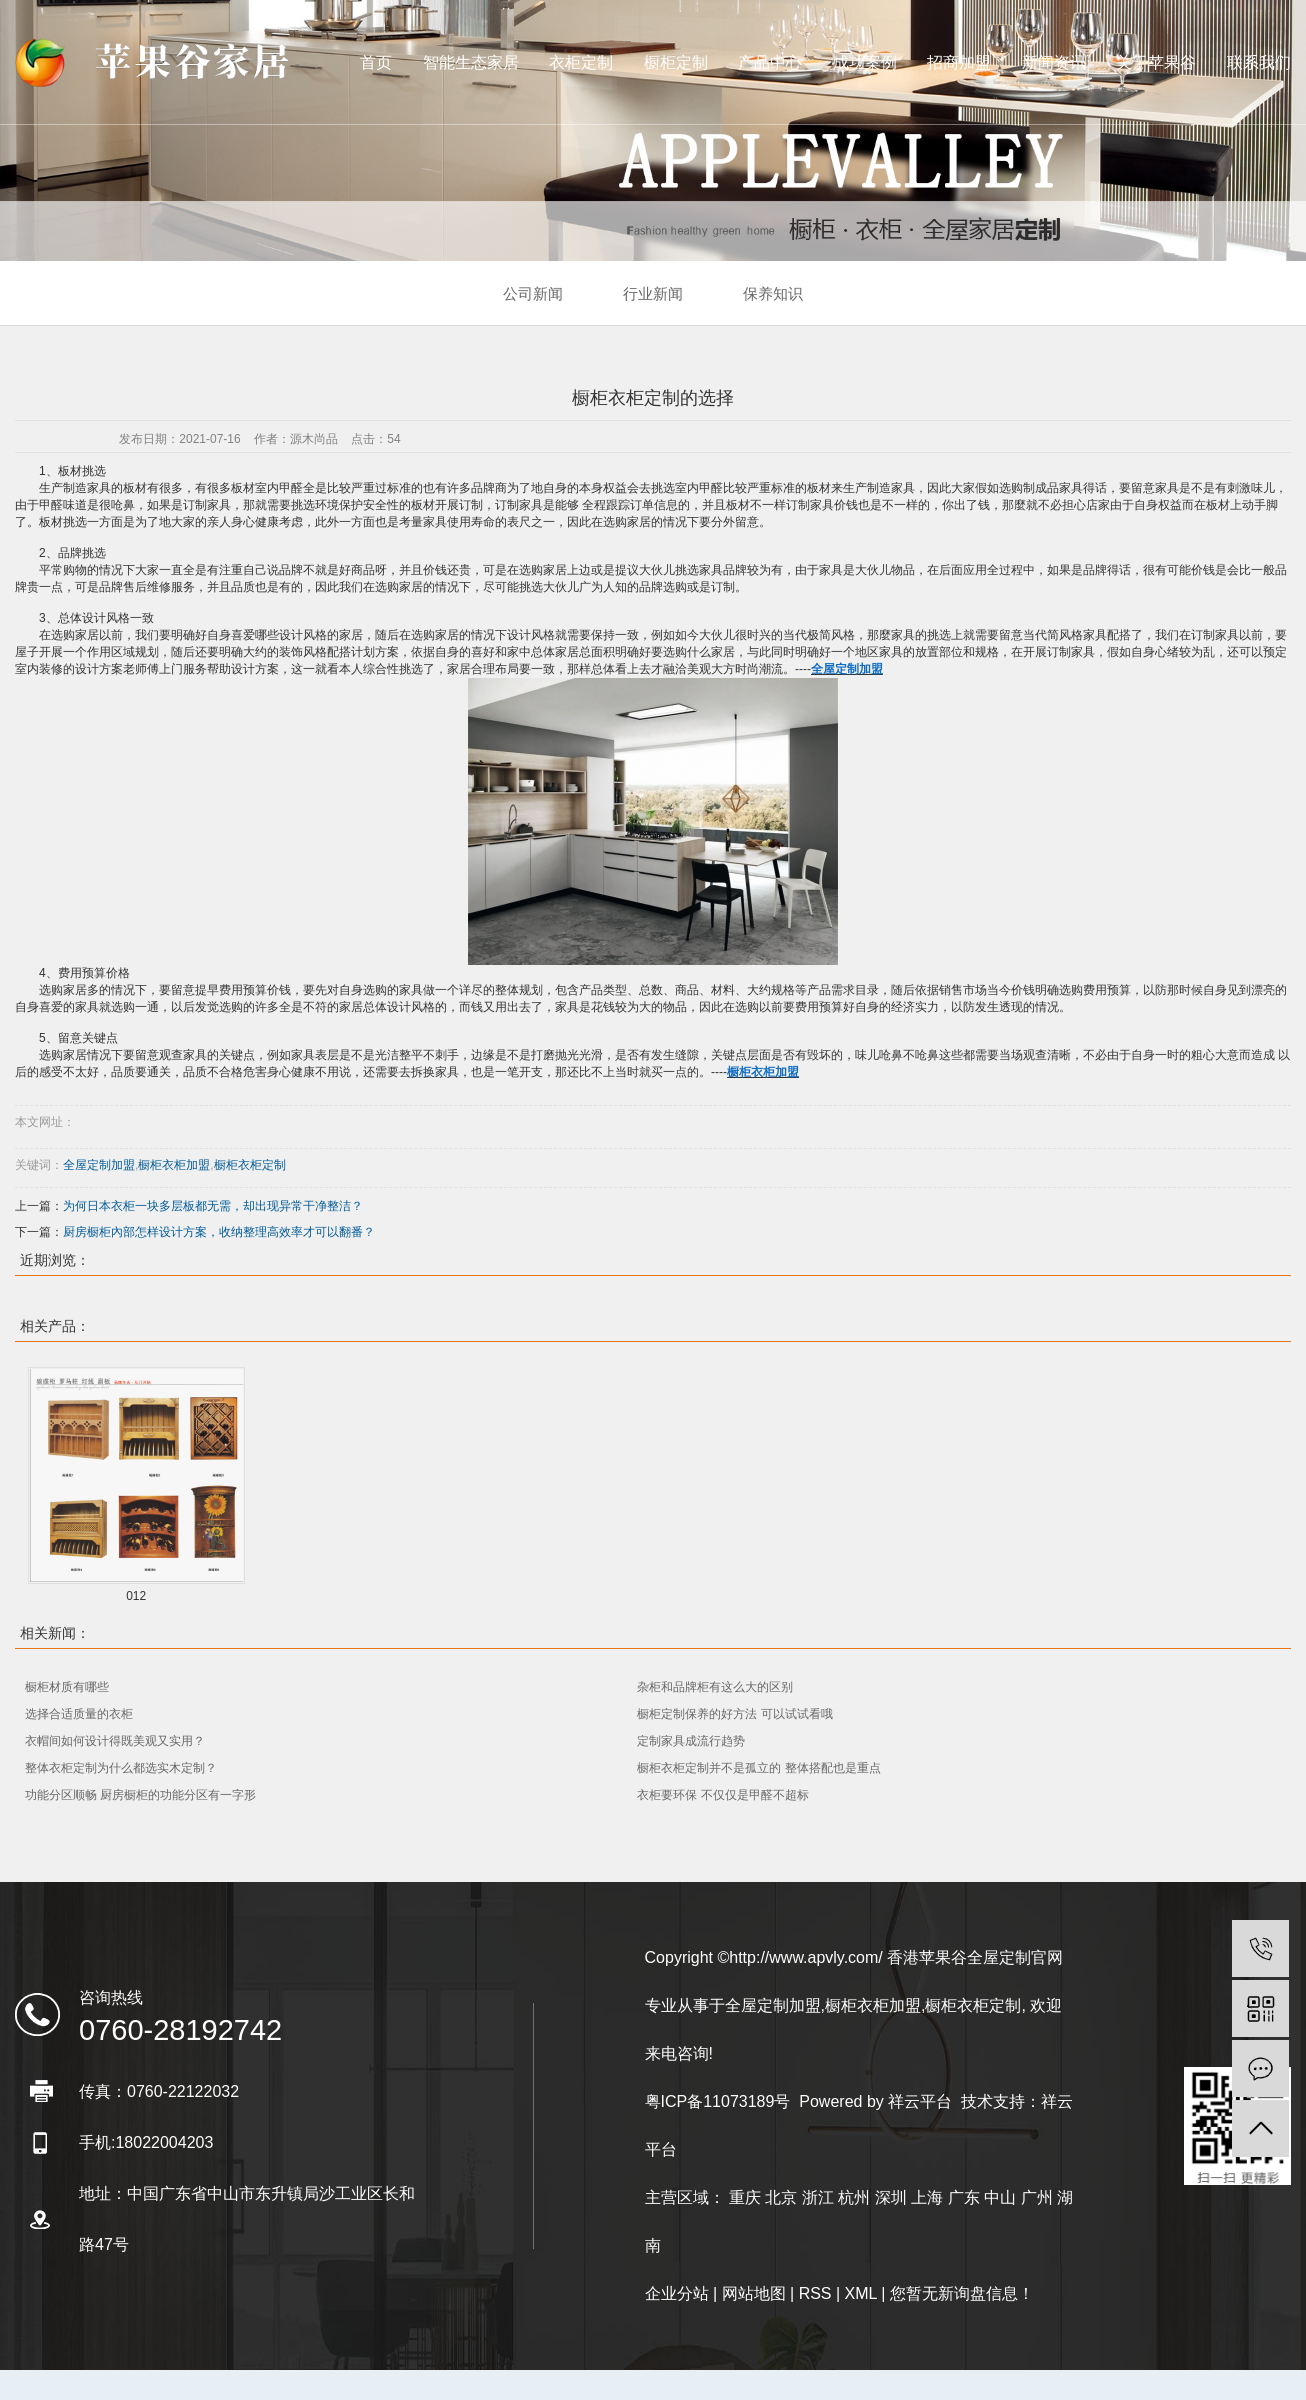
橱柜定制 (676, 62)
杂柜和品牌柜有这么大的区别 (715, 1687)
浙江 (818, 2197)
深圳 (891, 2197)
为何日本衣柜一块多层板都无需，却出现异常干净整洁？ (213, 1206)
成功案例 (865, 62)
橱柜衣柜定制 (250, 1165)
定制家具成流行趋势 (691, 1741)
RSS (815, 2293)
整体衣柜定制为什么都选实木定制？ (121, 1768)
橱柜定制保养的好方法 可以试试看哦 (734, 1714)
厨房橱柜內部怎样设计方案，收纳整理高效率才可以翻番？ (219, 1232)
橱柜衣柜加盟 (174, 1165)
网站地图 (754, 2293)
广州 (1037, 2197)
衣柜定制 (581, 62)
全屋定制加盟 (99, 1165)
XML (861, 2293)
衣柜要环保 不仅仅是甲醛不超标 (722, 1795)
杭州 (854, 2197)
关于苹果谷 (1156, 62)
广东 (964, 2197)
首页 (376, 62)
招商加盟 (959, 62)
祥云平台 (920, 2101)
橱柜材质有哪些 (67, 1687)
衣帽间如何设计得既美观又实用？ (115, 1741)
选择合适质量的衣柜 (79, 1714)
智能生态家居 (471, 62)
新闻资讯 (1054, 62)
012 (136, 1596)
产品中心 (770, 62)
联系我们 (1259, 62)
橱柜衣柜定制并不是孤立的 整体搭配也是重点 (758, 1768)
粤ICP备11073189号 (718, 2101)
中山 (1000, 2197)
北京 (781, 2197)
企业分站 (677, 2293)
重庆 (745, 2197)
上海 (927, 2197)
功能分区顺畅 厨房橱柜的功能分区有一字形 (140, 1795)
